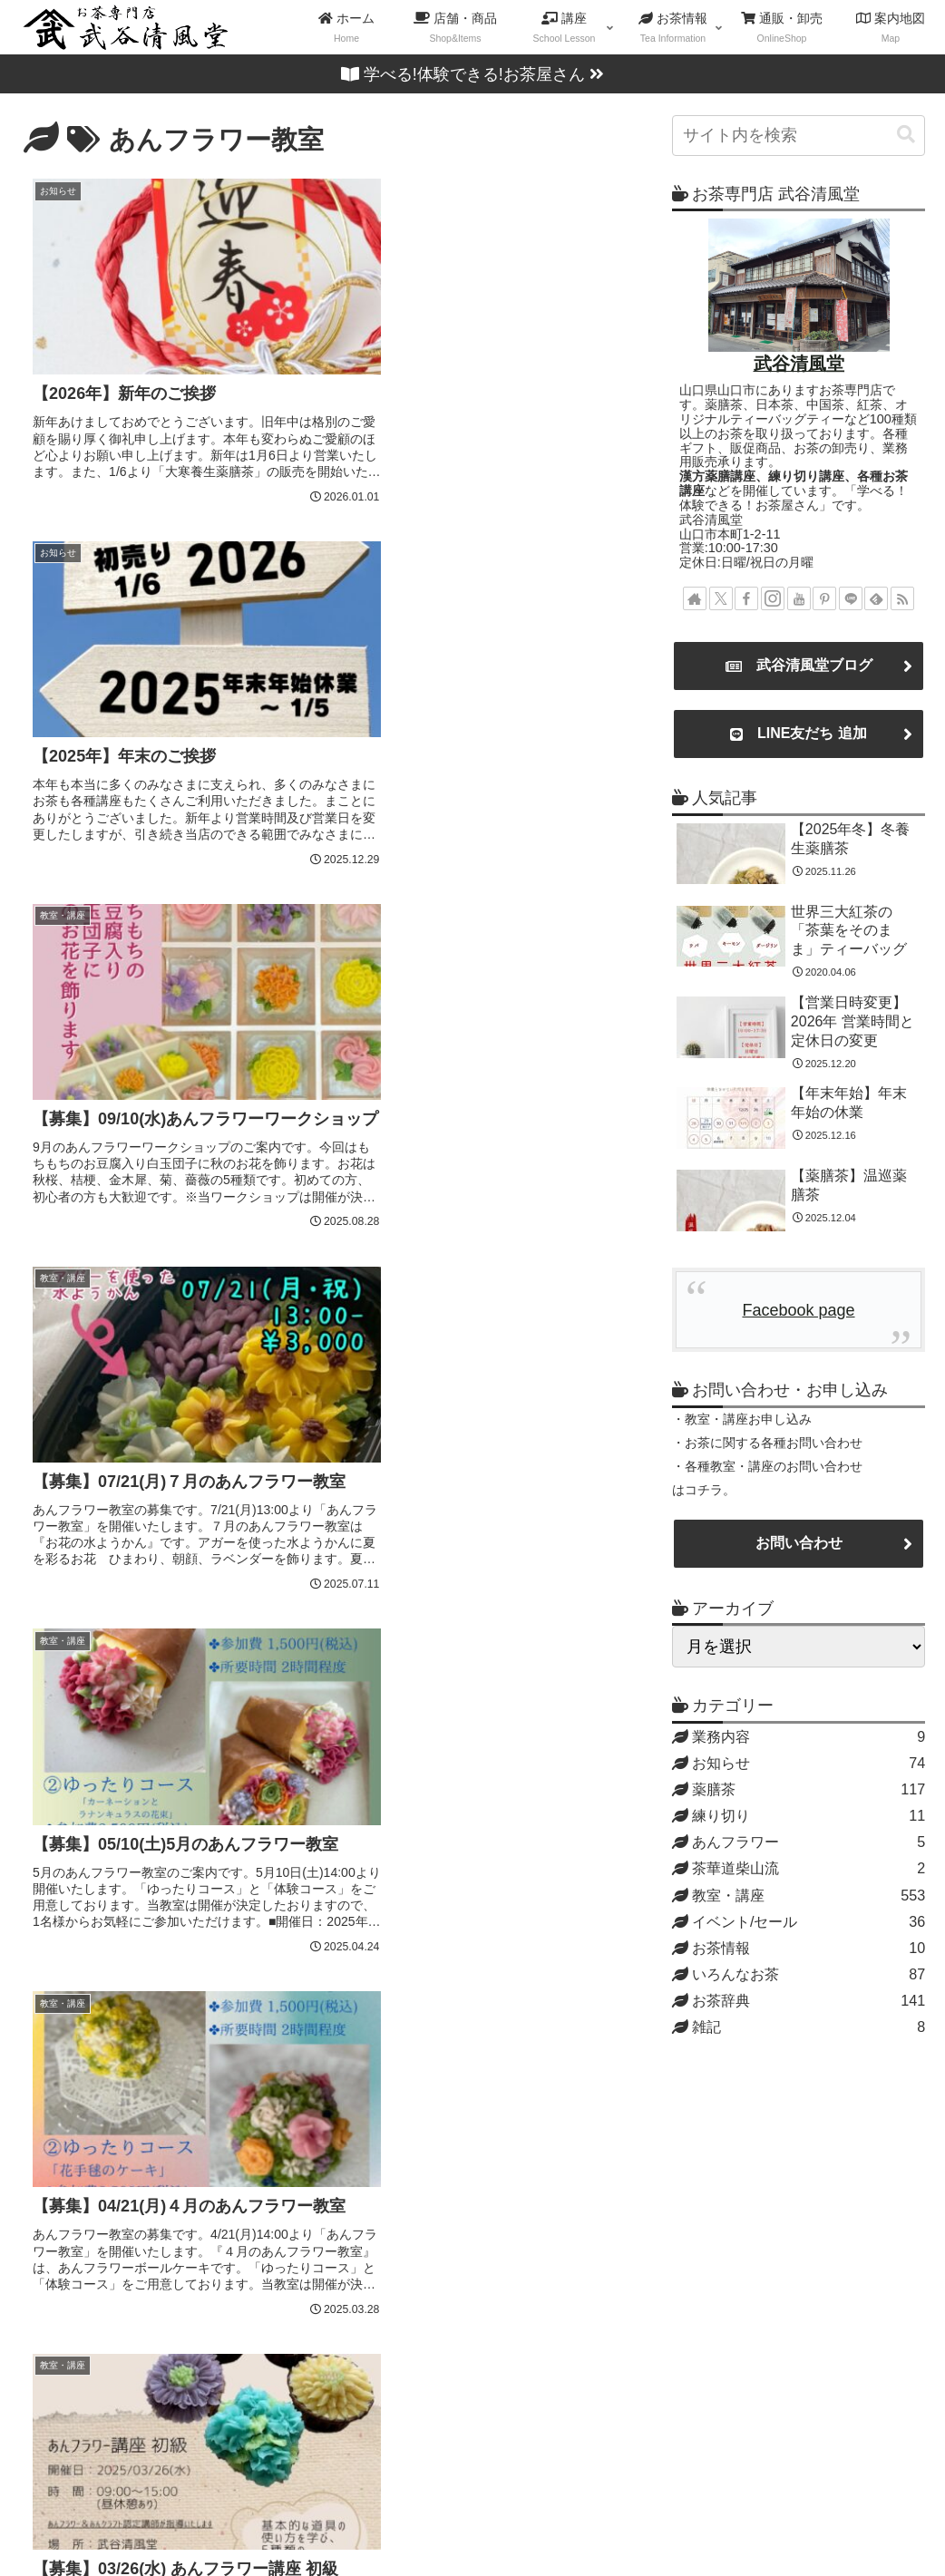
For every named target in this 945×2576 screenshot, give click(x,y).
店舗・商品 (421, 2520)
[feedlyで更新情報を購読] (876, 598)
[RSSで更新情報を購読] (902, 598)
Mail (40, 2323)
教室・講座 (522, 2520)
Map (101, 2323)
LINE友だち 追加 (798, 733)
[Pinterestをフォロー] (824, 598)
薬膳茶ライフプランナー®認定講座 (474, 2171)
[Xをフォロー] (721, 598)
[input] (798, 135)
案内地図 (617, 2520)
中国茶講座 (386, 2347)
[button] (906, 134)
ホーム (332, 2520)
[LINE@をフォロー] (850, 598)
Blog (164, 2323)
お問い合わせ (799, 1542)
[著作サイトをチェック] (694, 598)
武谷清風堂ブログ (799, 665)
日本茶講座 (386, 2318)
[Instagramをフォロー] (772, 598)
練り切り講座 (394, 2201)
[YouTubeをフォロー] (799, 598)
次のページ (323, 1958)
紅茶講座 (378, 2376)
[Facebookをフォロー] (746, 598)
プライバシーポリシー (855, 2520)
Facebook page (798, 1310)
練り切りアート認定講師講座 (452, 2230)
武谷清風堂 (799, 364)
